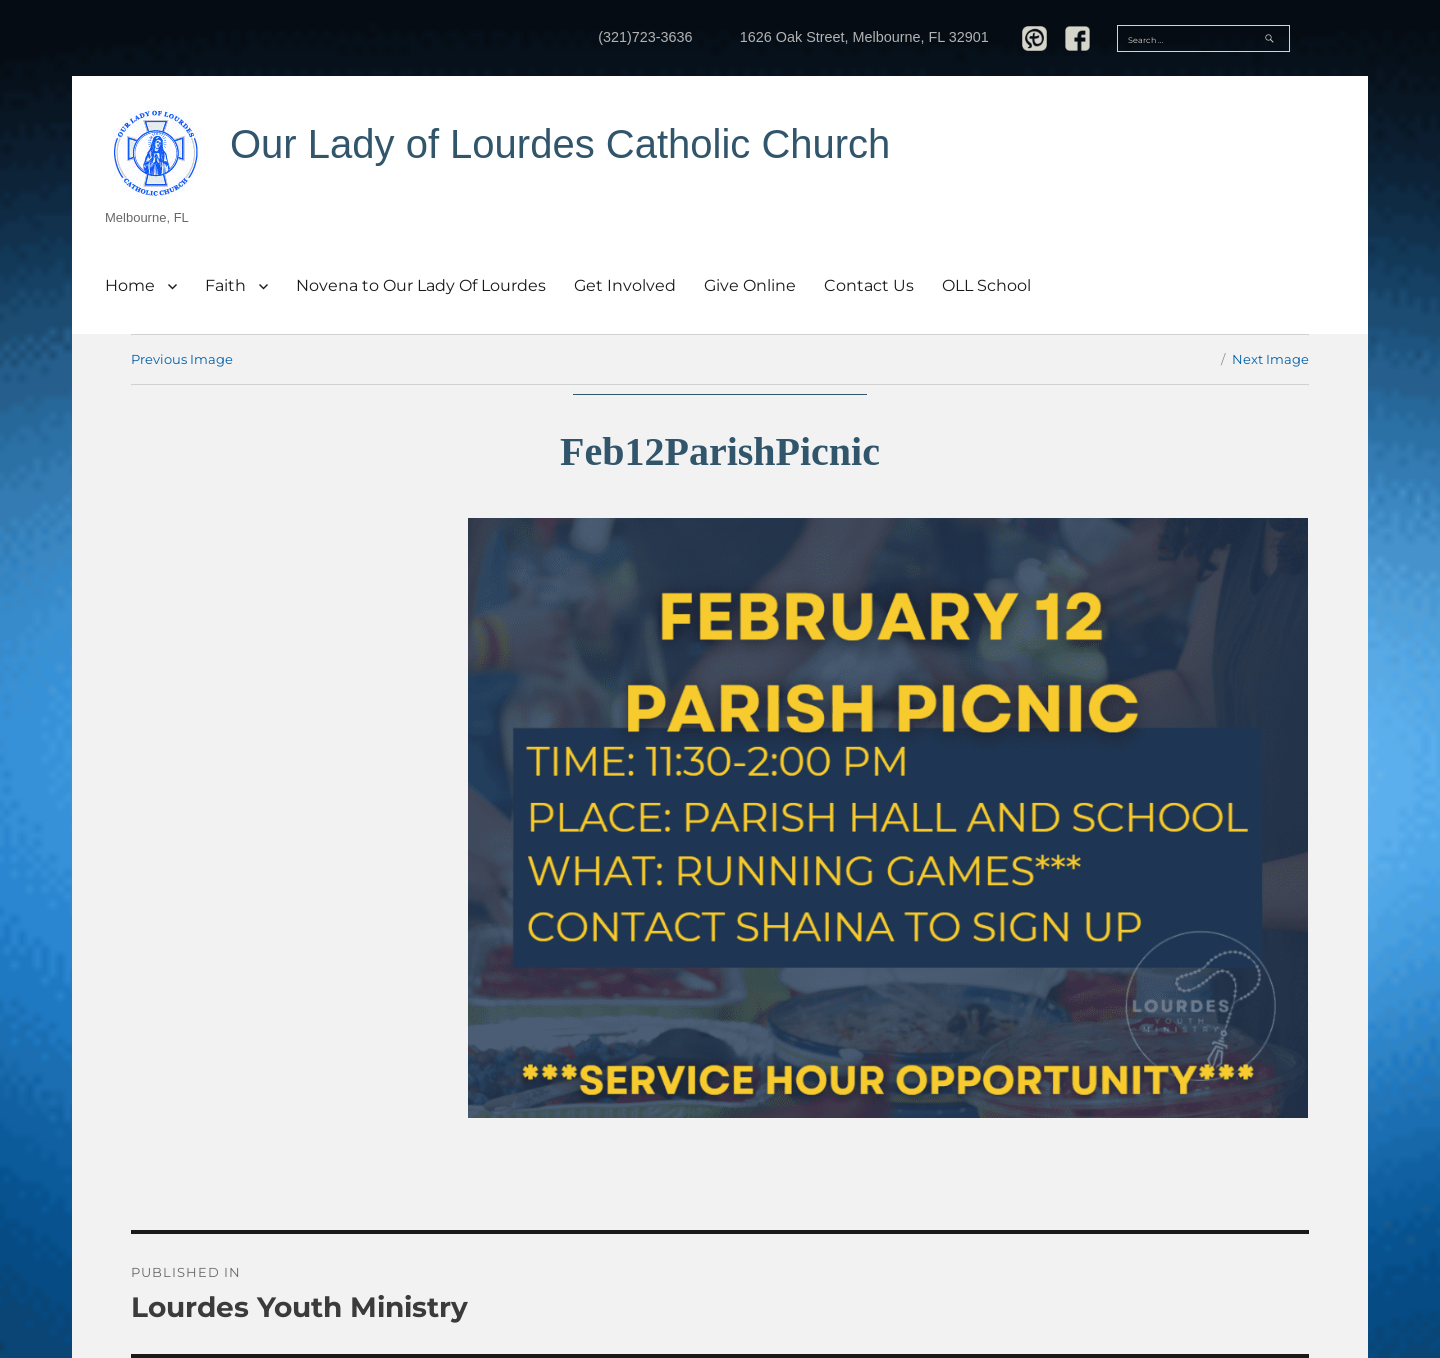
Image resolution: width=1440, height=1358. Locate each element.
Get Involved (625, 285)
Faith (225, 285)
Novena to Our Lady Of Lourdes (421, 285)
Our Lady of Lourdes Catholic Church (560, 144)
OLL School (986, 285)
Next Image (1270, 359)
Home (130, 285)
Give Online (750, 285)
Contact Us (869, 285)
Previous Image (182, 359)
